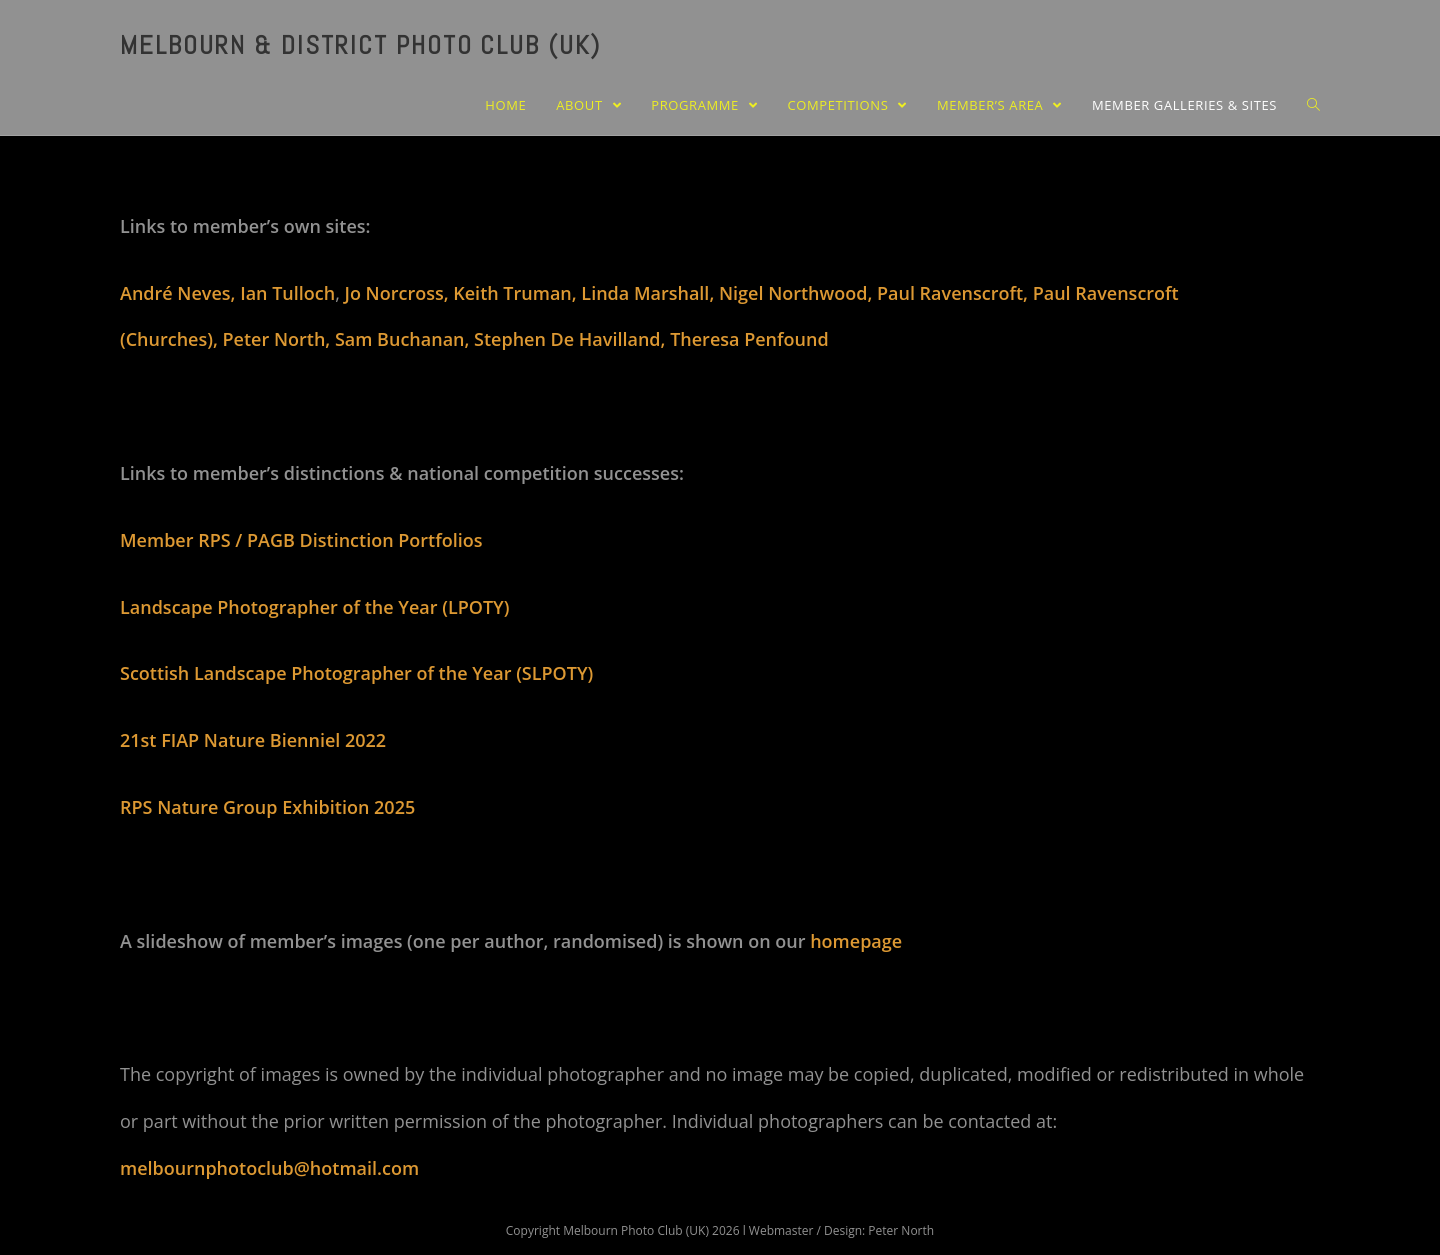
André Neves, (180, 293)
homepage (856, 941)
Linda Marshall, (650, 293)
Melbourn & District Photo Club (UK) (360, 45)
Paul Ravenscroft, (955, 293)
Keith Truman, (517, 293)
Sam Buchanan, (404, 339)
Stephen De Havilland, (572, 339)
